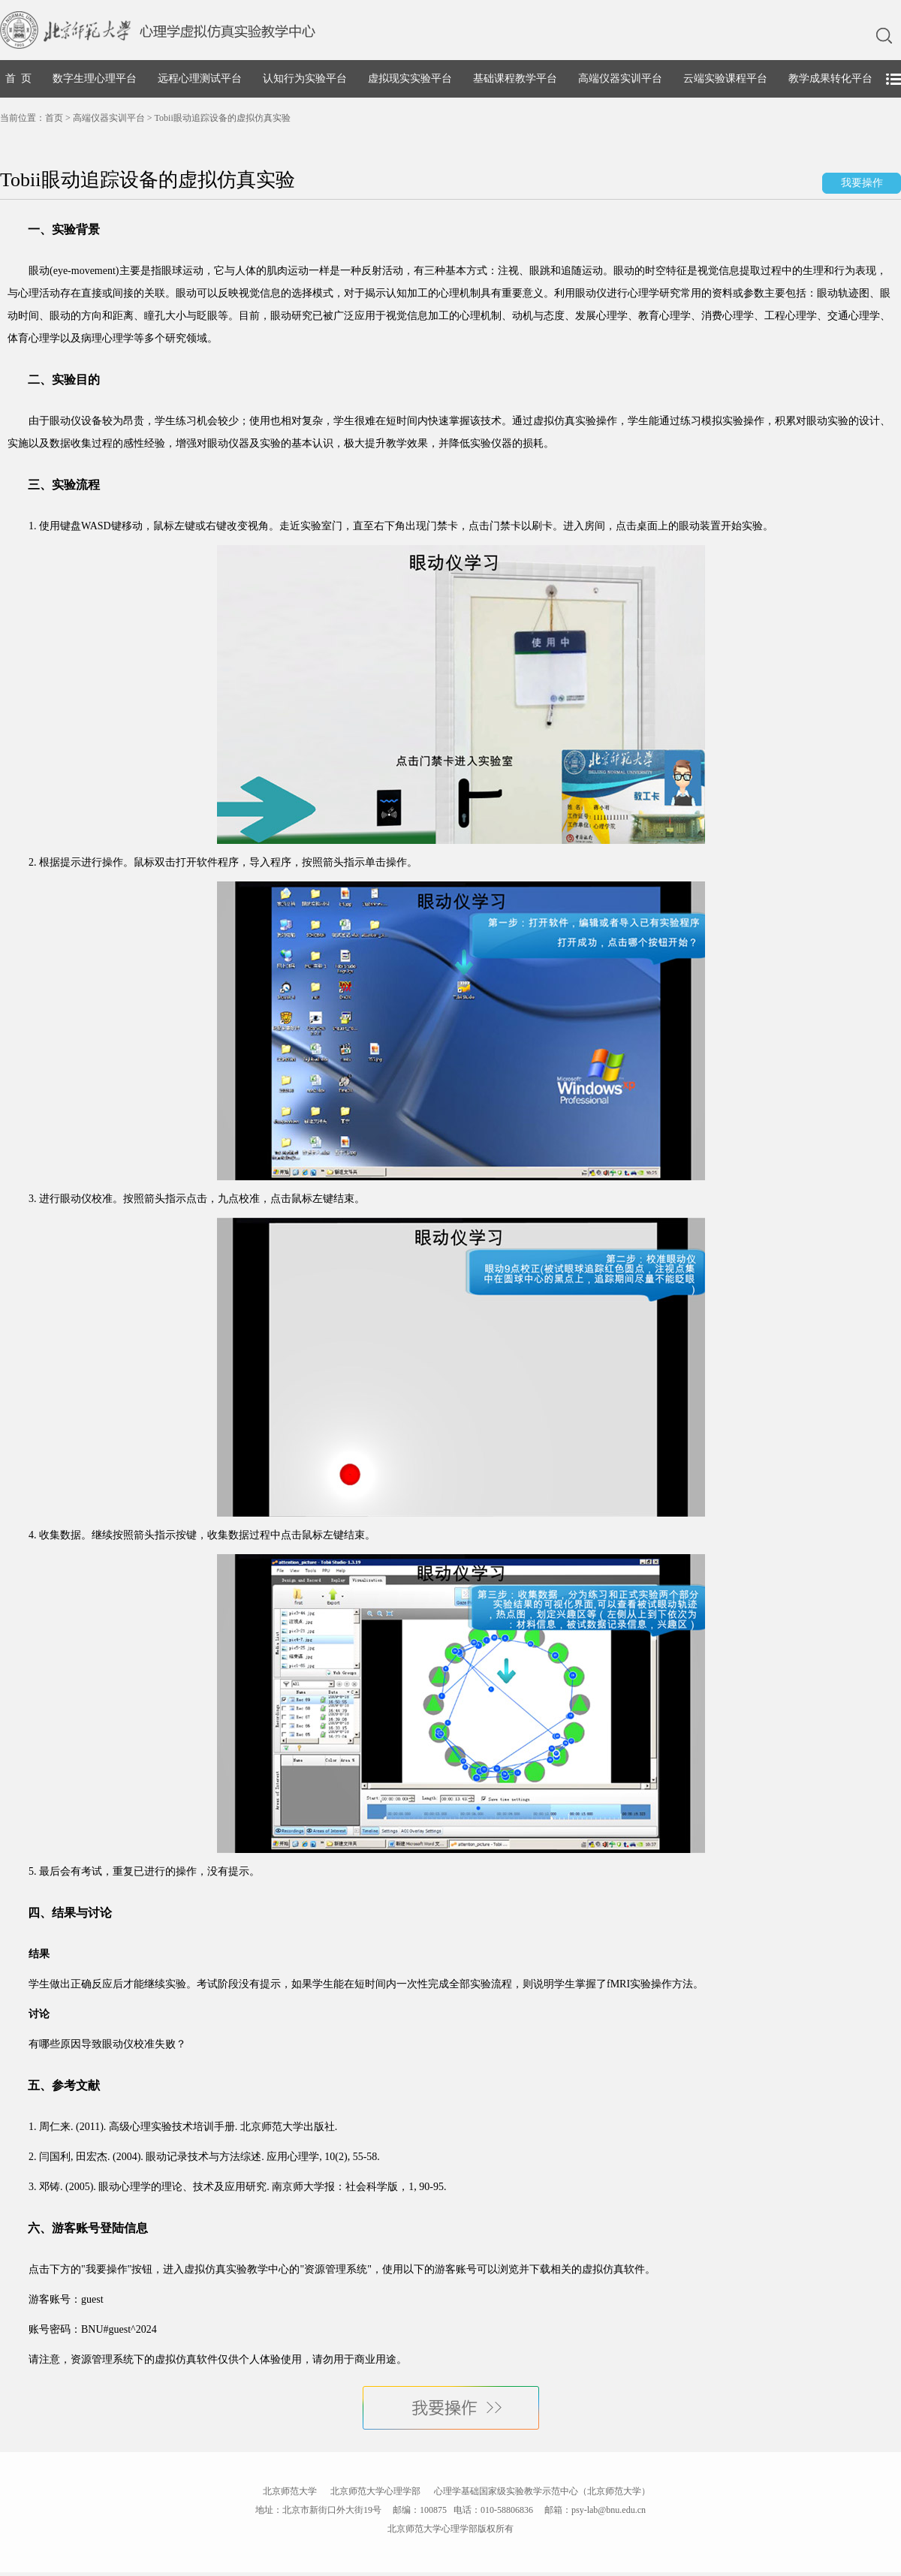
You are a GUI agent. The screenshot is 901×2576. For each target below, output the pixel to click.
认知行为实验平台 (305, 78)
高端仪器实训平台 (620, 78)
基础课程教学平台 (515, 78)
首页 (54, 118)
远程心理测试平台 (200, 78)
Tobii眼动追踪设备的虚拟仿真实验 (223, 118)
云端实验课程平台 (725, 78)
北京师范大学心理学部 (375, 2491)
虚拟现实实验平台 (410, 78)
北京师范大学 (290, 2491)
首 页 (18, 78)
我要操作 (862, 182)
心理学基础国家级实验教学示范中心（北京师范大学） (542, 2491)
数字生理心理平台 (95, 78)
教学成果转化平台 (830, 78)
